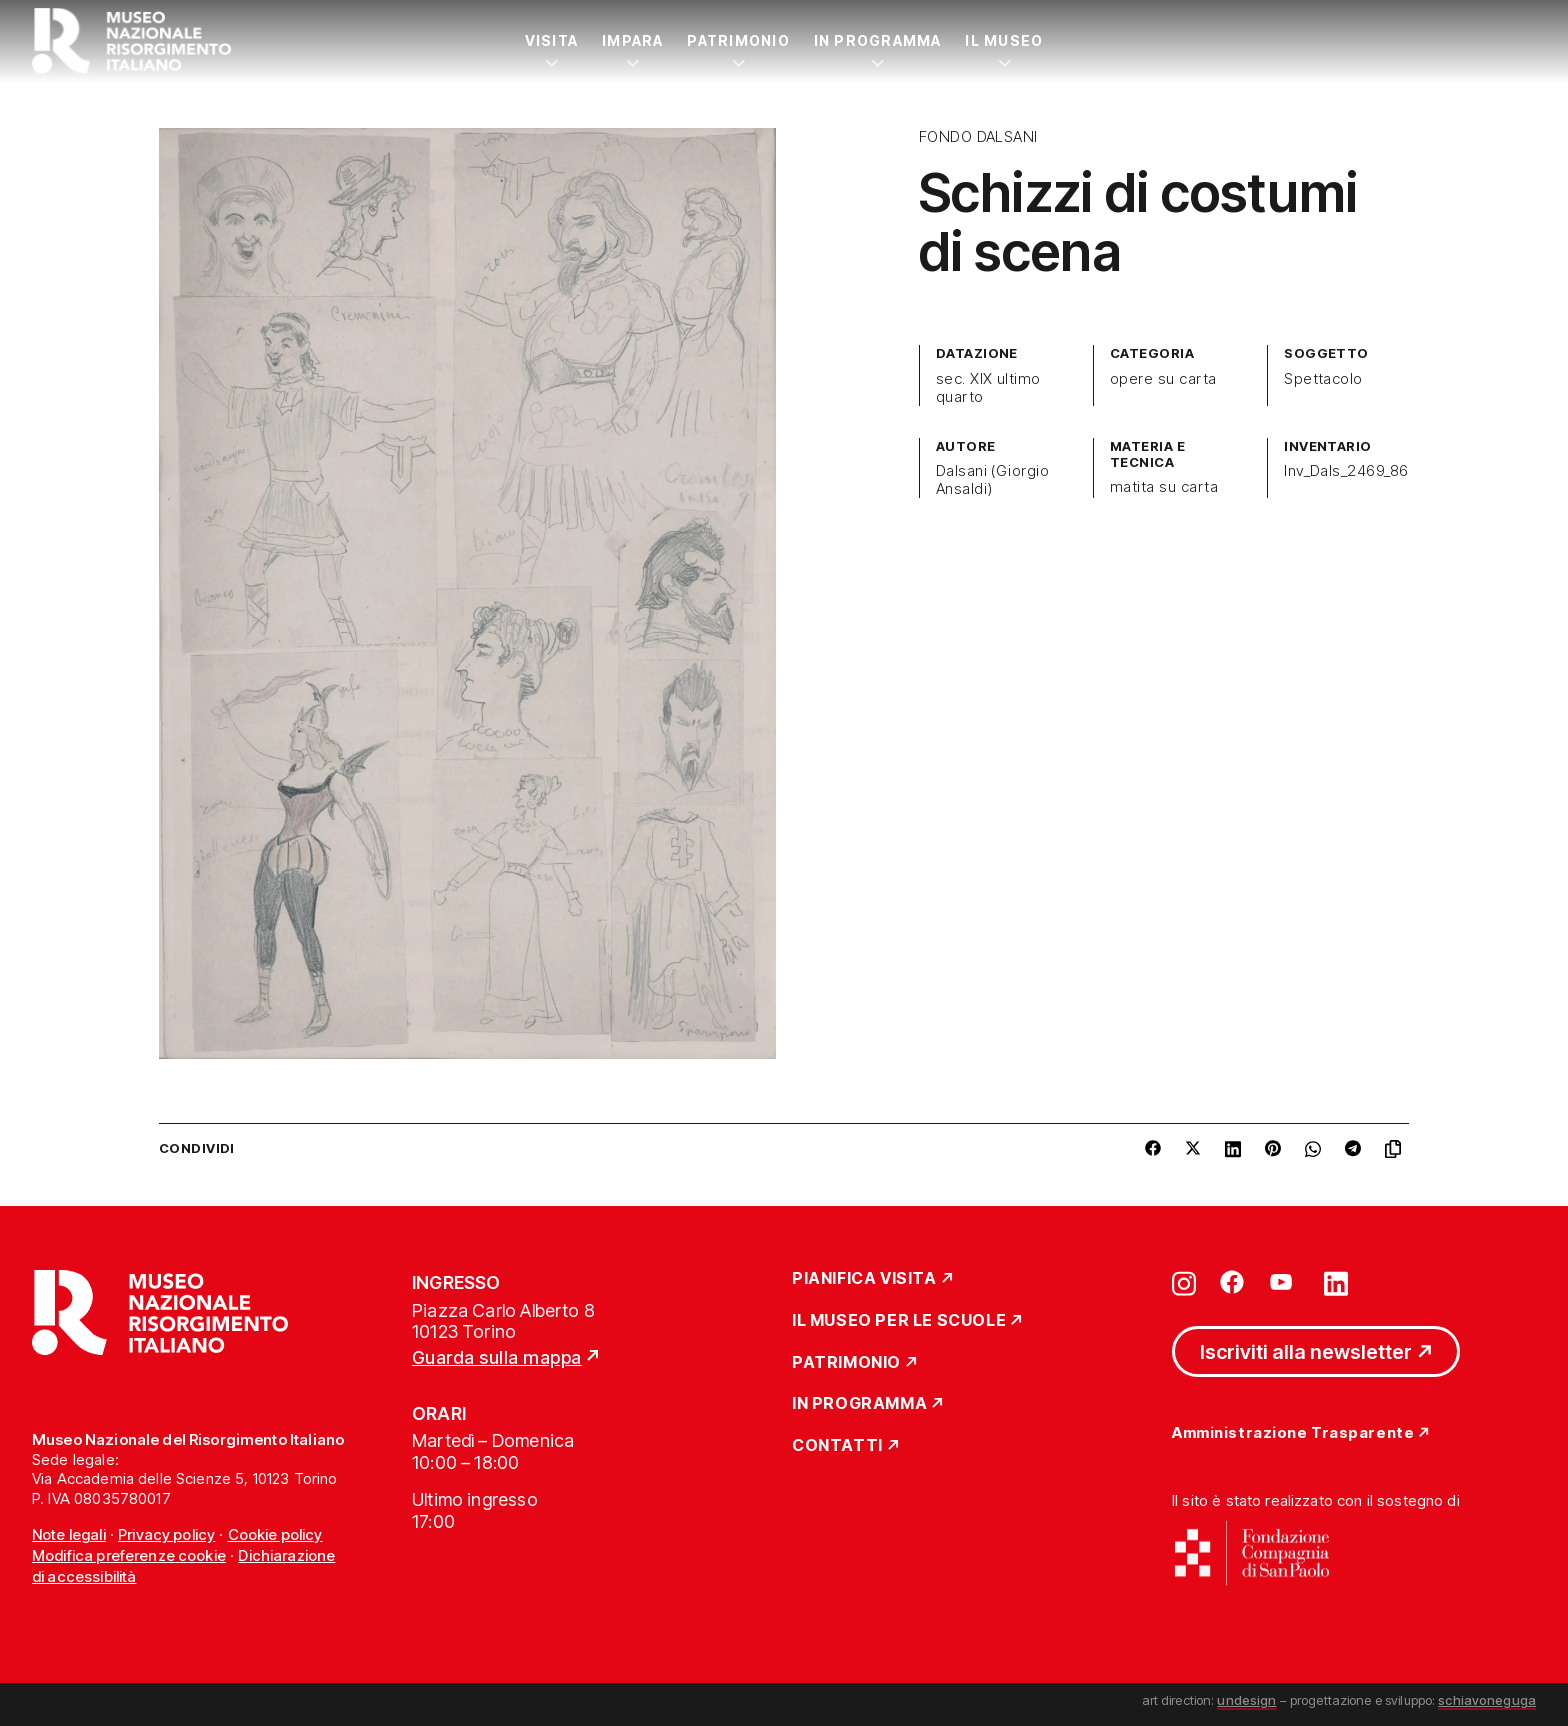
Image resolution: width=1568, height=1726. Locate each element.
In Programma (878, 40)
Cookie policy (275, 1534)
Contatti (837, 1446)
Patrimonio (738, 40)
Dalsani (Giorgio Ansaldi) (993, 480)
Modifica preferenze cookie (129, 1555)
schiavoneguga (1487, 1700)
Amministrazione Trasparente (1293, 1433)
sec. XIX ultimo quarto (988, 388)
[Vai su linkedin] (1336, 1282)
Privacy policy (166, 1534)
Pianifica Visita (864, 1279)
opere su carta (1163, 379)
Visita (551, 40)
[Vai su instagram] (1184, 1282)
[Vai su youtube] (1284, 1282)
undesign (1246, 1700)
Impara (632, 40)
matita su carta (1164, 487)
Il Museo (1004, 40)
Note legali (69, 1534)
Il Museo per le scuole (899, 1321)
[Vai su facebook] (1232, 1282)
